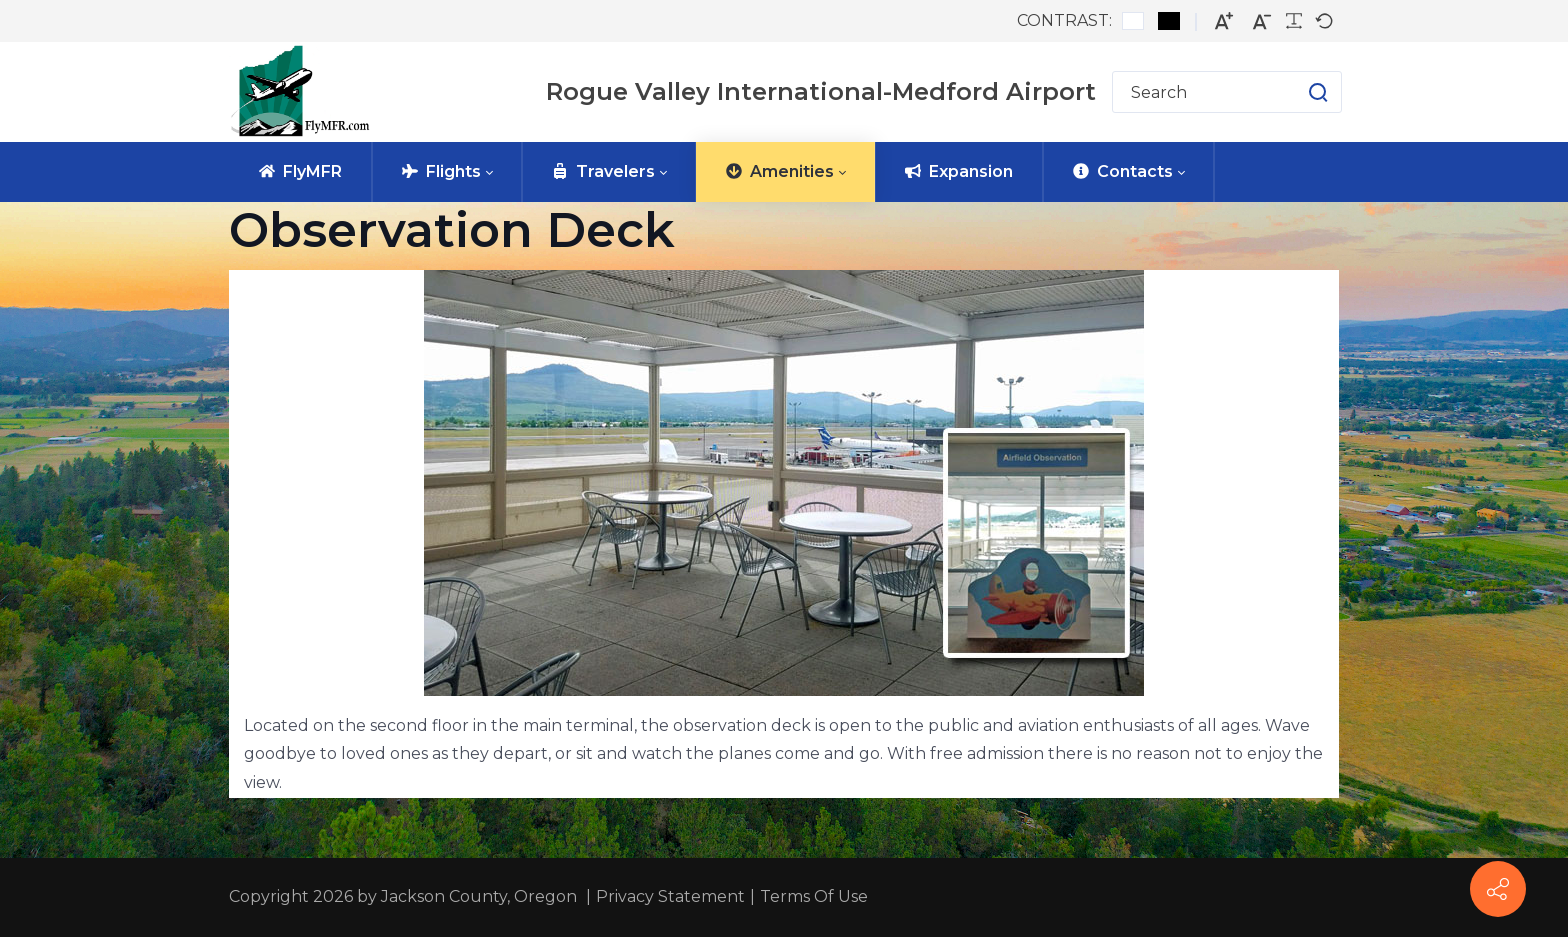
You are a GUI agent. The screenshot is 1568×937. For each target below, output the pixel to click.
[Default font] (1324, 21)
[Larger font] (1224, 21)
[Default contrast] (1133, 21)
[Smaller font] (1262, 21)
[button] (1298, 92)
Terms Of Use (814, 896)
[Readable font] (1294, 21)
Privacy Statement (670, 896)
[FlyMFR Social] (1498, 889)
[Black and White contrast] (1169, 21)
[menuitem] (300, 172)
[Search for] (1227, 92)
